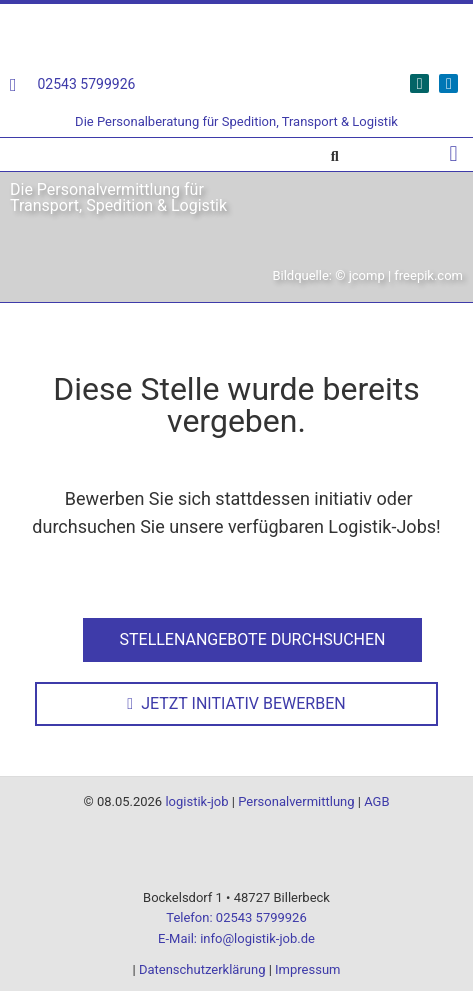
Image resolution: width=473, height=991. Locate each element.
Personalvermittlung (296, 801)
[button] (453, 154)
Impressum (307, 969)
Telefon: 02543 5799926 (236, 917)
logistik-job (196, 801)
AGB (376, 801)
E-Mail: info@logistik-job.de (236, 938)
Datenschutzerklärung (202, 969)
